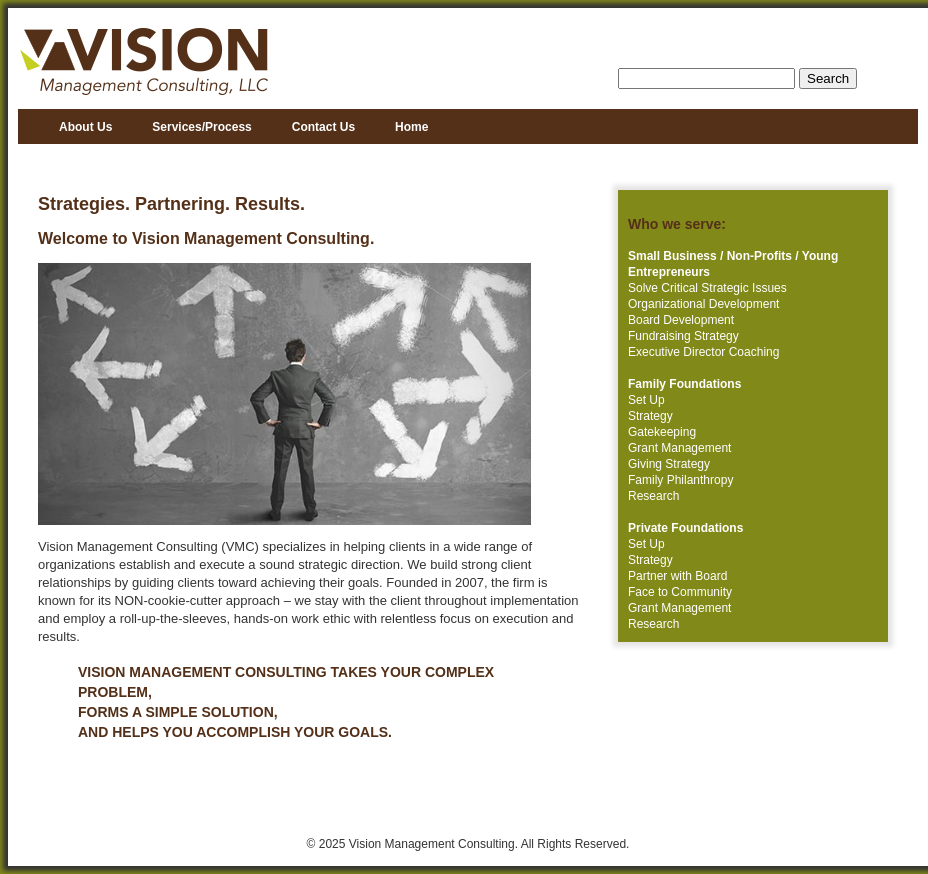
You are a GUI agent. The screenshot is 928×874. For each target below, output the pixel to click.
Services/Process (201, 127)
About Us (85, 127)
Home (411, 127)
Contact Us (323, 127)
